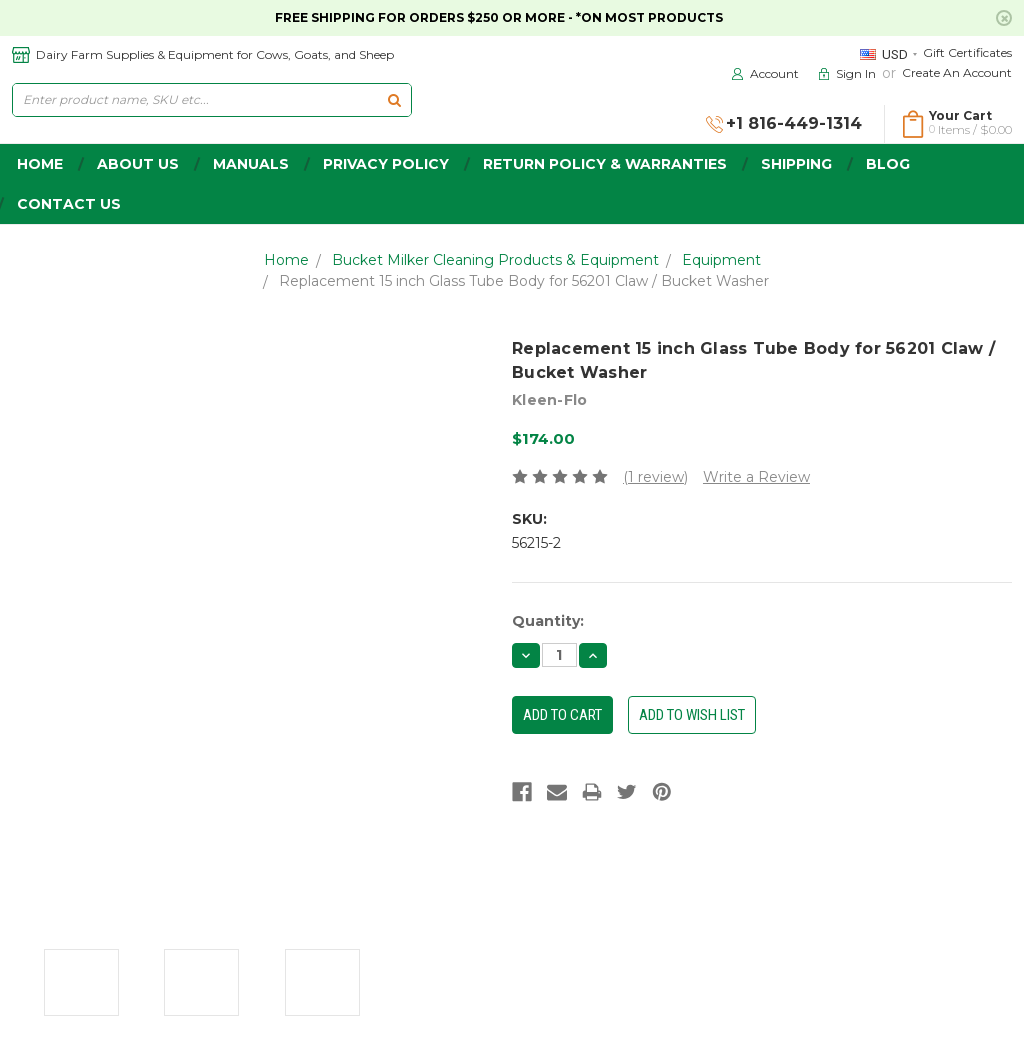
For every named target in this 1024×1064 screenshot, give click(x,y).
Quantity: (548, 621)
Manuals (251, 164)
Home (286, 260)
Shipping (796, 164)
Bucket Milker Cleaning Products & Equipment (495, 260)
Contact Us (69, 204)
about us (138, 164)
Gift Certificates (967, 52)
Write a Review (756, 477)
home (40, 164)
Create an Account (957, 72)
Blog (888, 164)
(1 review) (655, 477)
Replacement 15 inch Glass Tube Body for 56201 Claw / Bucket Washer (524, 281)
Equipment (721, 260)
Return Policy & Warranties (605, 164)
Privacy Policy (386, 164)
